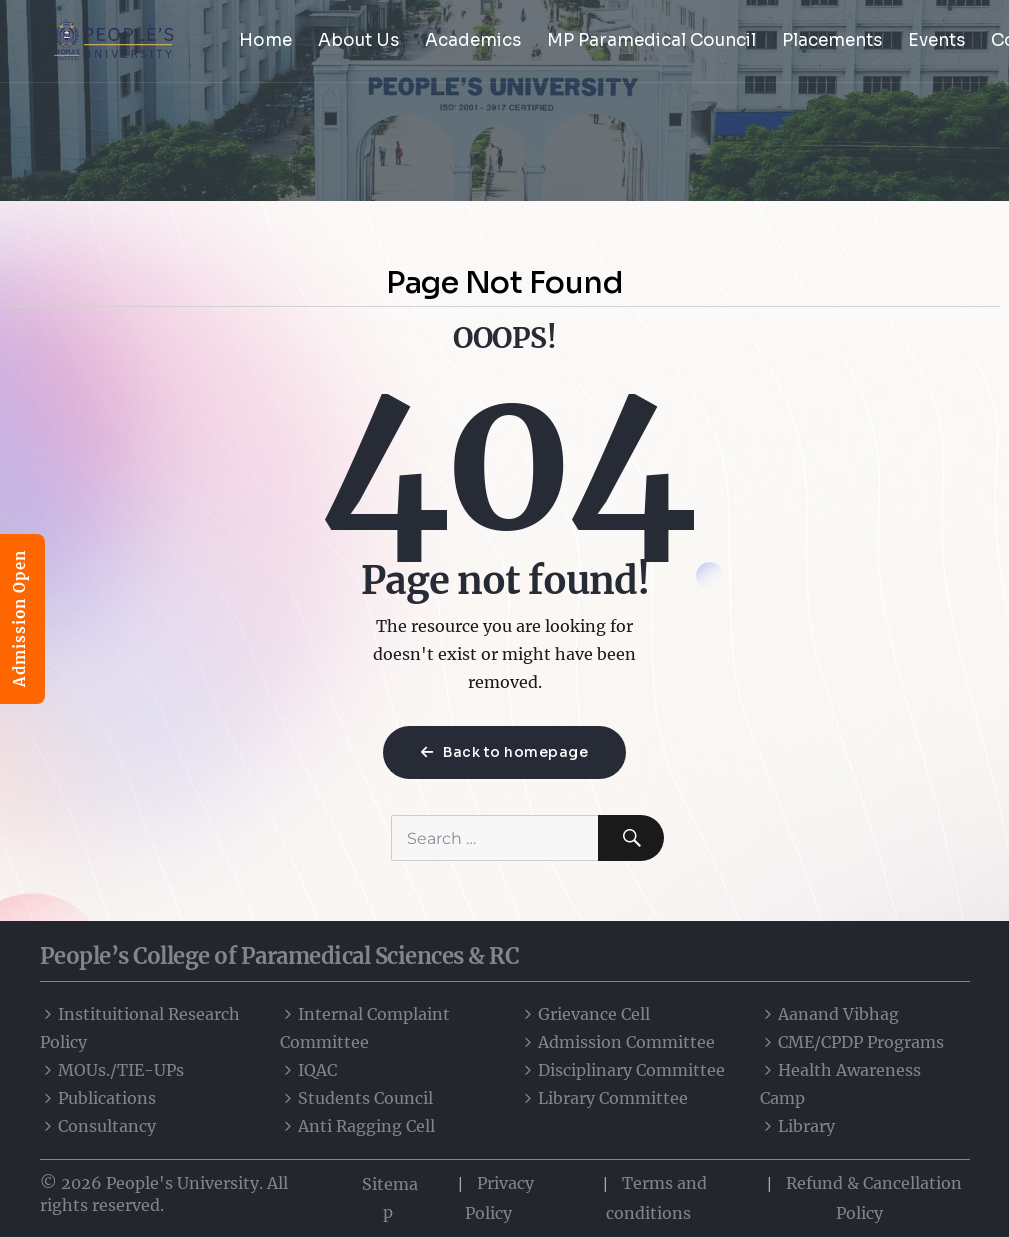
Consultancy (98, 1126)
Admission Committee (617, 1042)
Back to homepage (504, 752)
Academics (473, 40)
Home (265, 40)
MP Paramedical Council (651, 40)
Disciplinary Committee (622, 1070)
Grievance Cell (585, 1014)
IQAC (308, 1070)
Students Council (356, 1098)
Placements (832, 40)
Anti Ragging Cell (357, 1126)
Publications (98, 1098)
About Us (358, 40)
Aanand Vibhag (829, 1014)
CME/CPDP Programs (852, 1042)
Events (936, 40)
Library (797, 1126)
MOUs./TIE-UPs (112, 1070)
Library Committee (604, 1098)
